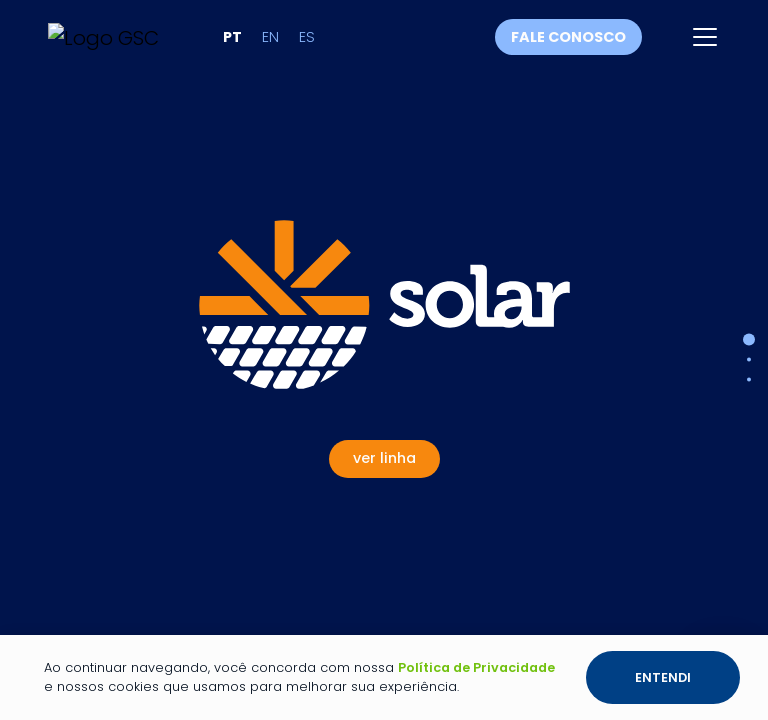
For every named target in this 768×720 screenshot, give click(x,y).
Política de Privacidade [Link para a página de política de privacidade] (476, 667)
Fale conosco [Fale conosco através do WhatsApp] (568, 37)
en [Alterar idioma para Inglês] (270, 37)
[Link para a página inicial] (103, 37)
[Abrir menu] (705, 37)
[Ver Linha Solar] (384, 341)
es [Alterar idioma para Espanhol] (307, 37)
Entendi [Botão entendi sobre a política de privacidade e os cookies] (663, 677)
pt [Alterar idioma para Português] (232, 37)
